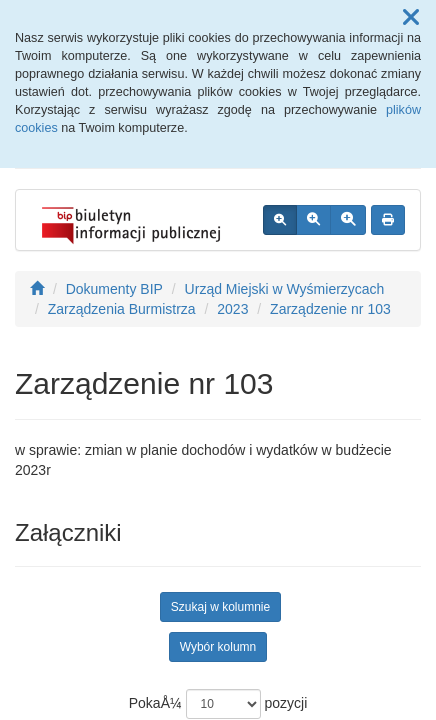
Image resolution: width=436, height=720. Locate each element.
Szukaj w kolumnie (220, 607)
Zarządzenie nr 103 (330, 309)
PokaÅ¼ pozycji (218, 704)
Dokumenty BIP (114, 289)
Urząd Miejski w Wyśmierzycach (285, 289)
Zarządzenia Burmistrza (122, 309)
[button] (411, 18)
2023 (232, 309)
